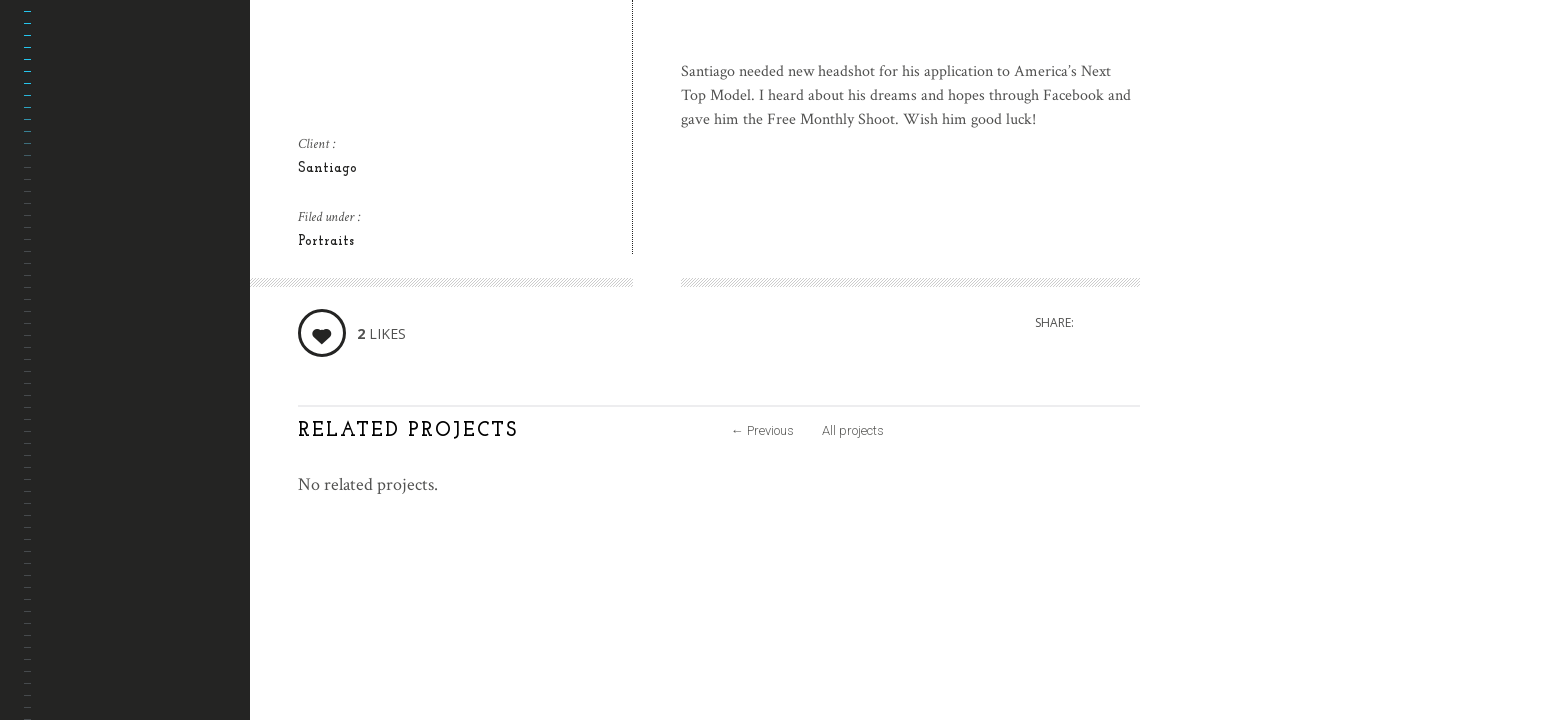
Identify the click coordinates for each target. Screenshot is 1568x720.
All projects (853, 430)
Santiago (327, 168)
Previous (762, 430)
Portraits (326, 241)
